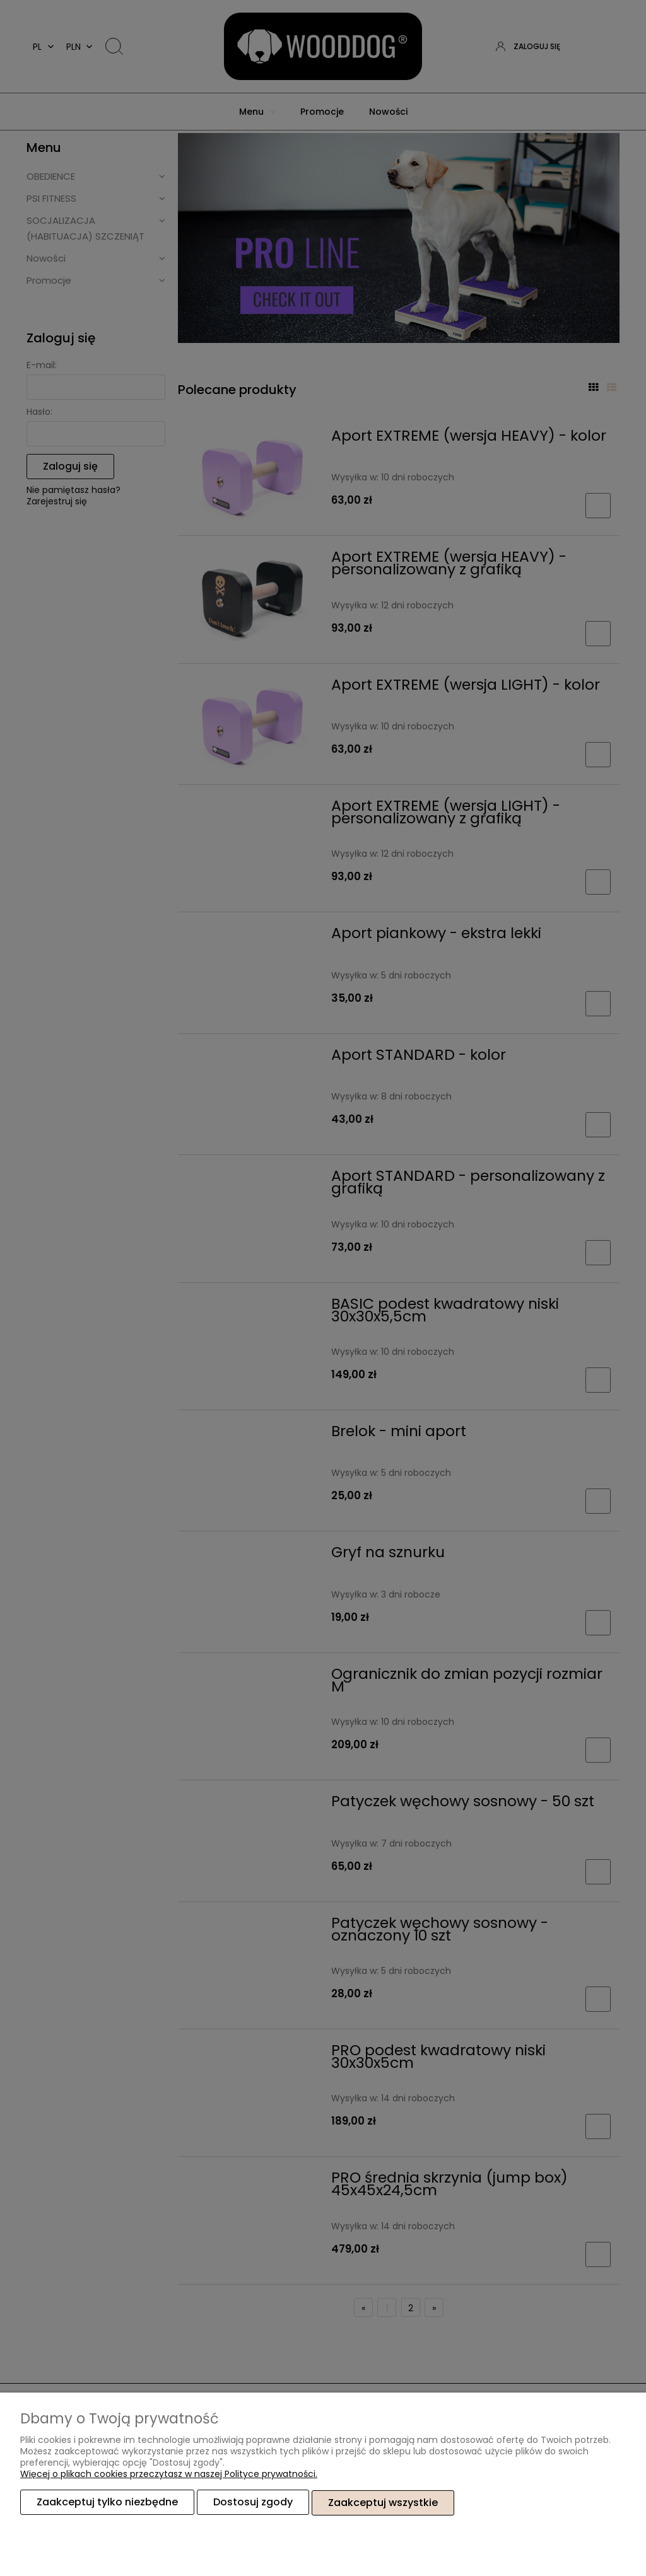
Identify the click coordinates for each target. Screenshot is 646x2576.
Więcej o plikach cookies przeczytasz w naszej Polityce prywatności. (168, 2474)
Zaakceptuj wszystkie (383, 2502)
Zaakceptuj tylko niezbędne (107, 2502)
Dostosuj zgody (253, 2502)
